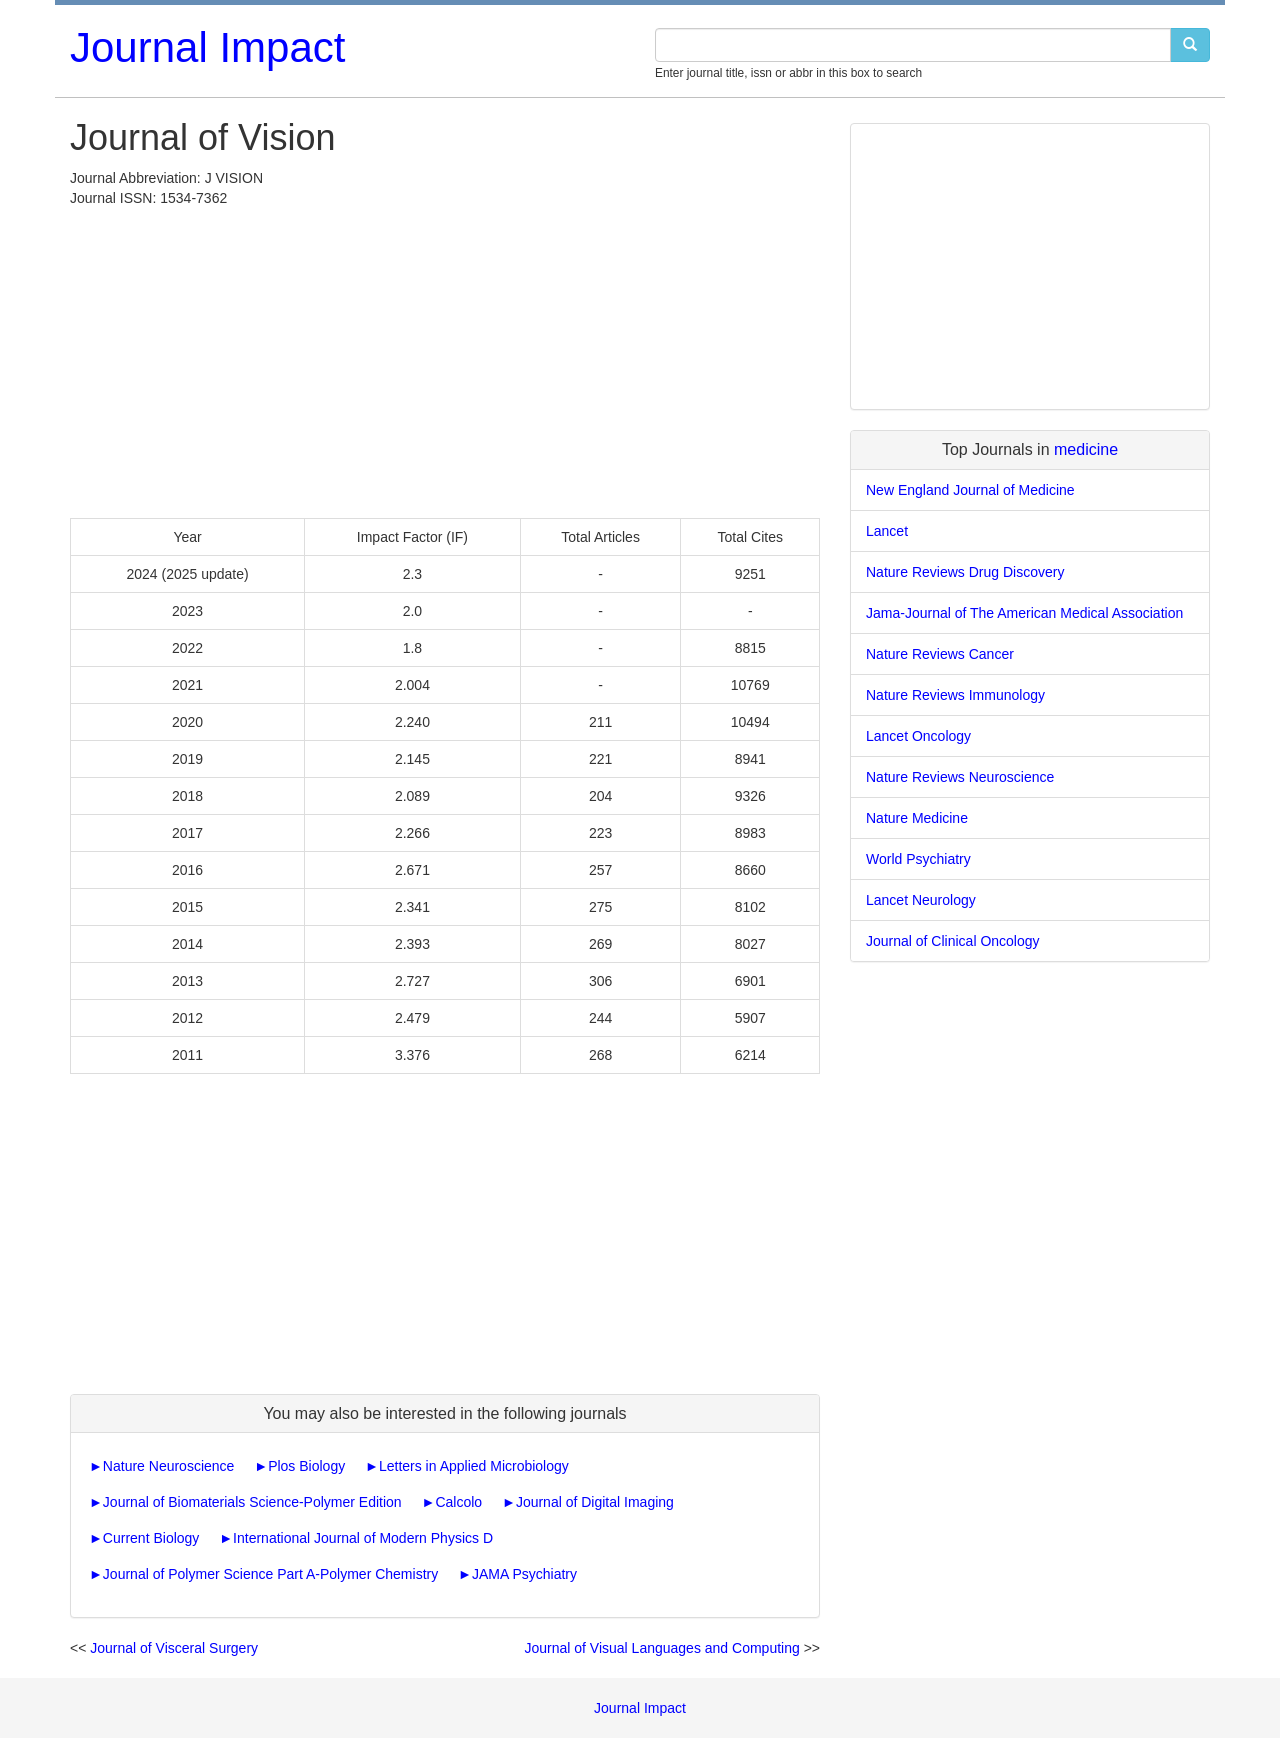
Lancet (887, 531)
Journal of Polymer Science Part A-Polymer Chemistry (270, 1574)
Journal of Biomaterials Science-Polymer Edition (252, 1502)
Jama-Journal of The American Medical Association (1024, 613)
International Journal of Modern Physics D (363, 1538)
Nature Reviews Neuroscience (960, 777)
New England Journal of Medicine (970, 490)
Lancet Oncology (918, 736)
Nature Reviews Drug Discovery (965, 572)
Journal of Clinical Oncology (953, 941)
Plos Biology (306, 1466)
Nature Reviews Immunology (955, 695)
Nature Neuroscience (169, 1466)
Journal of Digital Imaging (595, 1502)
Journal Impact (207, 47)
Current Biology (151, 1538)
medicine (1086, 449)
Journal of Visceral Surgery (174, 1648)
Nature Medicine (917, 818)
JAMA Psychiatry (524, 1574)
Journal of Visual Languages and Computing (661, 1648)
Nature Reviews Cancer (940, 654)
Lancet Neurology (921, 900)
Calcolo (458, 1502)
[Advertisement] (445, 358)
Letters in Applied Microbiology (474, 1466)
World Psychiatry (918, 859)
